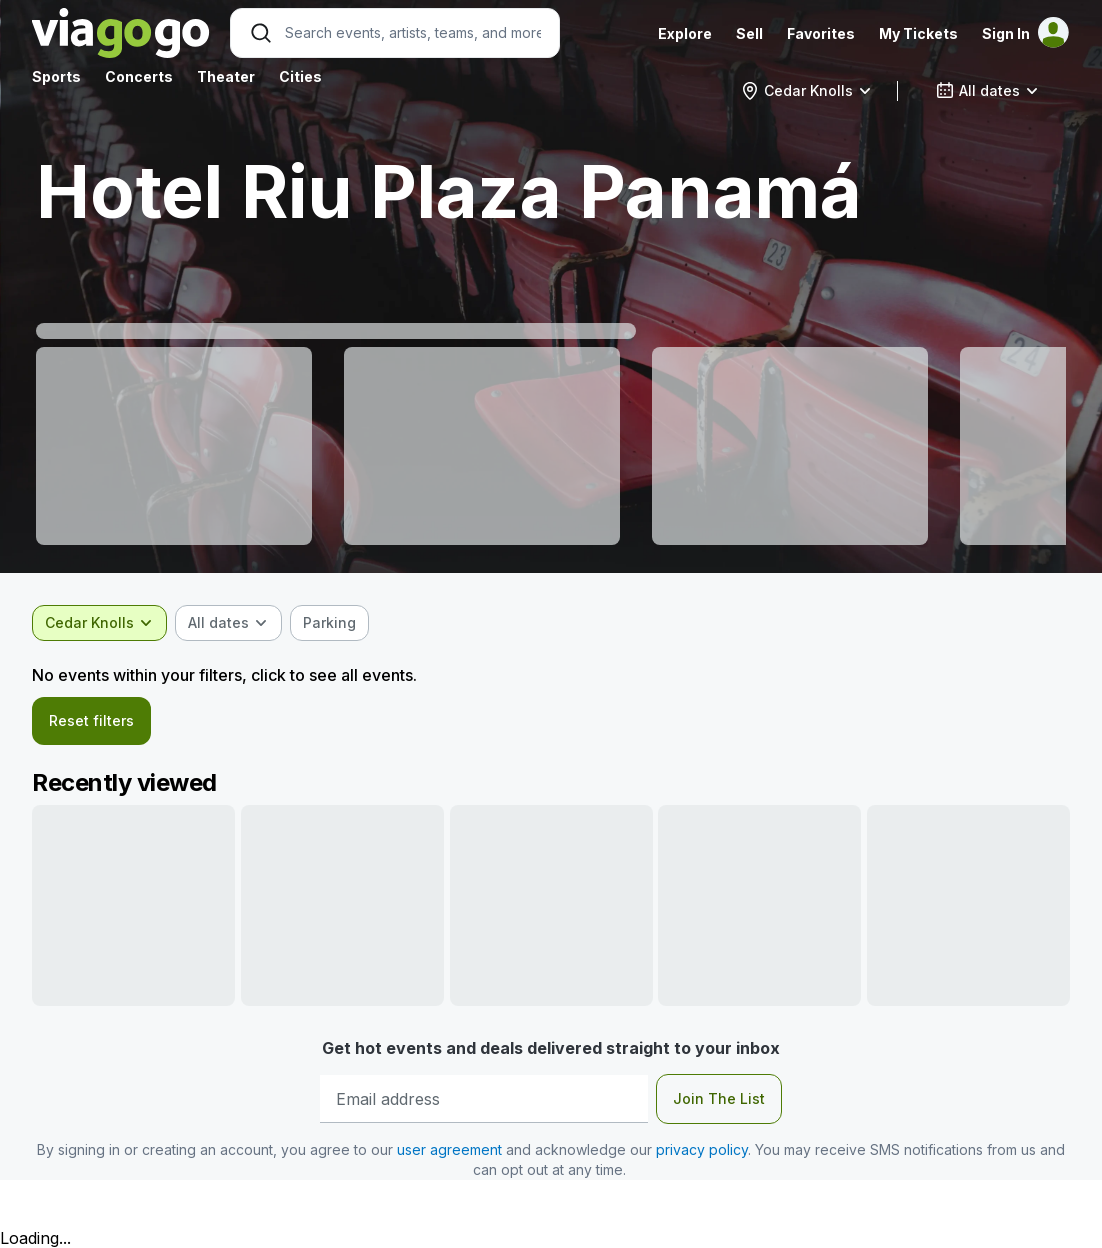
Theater (226, 76)
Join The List (719, 1098)
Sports (56, 76)
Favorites (821, 33)
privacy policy (702, 1149)
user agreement (449, 1149)
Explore (685, 33)
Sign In (1006, 33)
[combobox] (806, 91)
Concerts (139, 76)
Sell (749, 33)
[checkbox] (329, 623)
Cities (300, 76)
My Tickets (918, 33)
